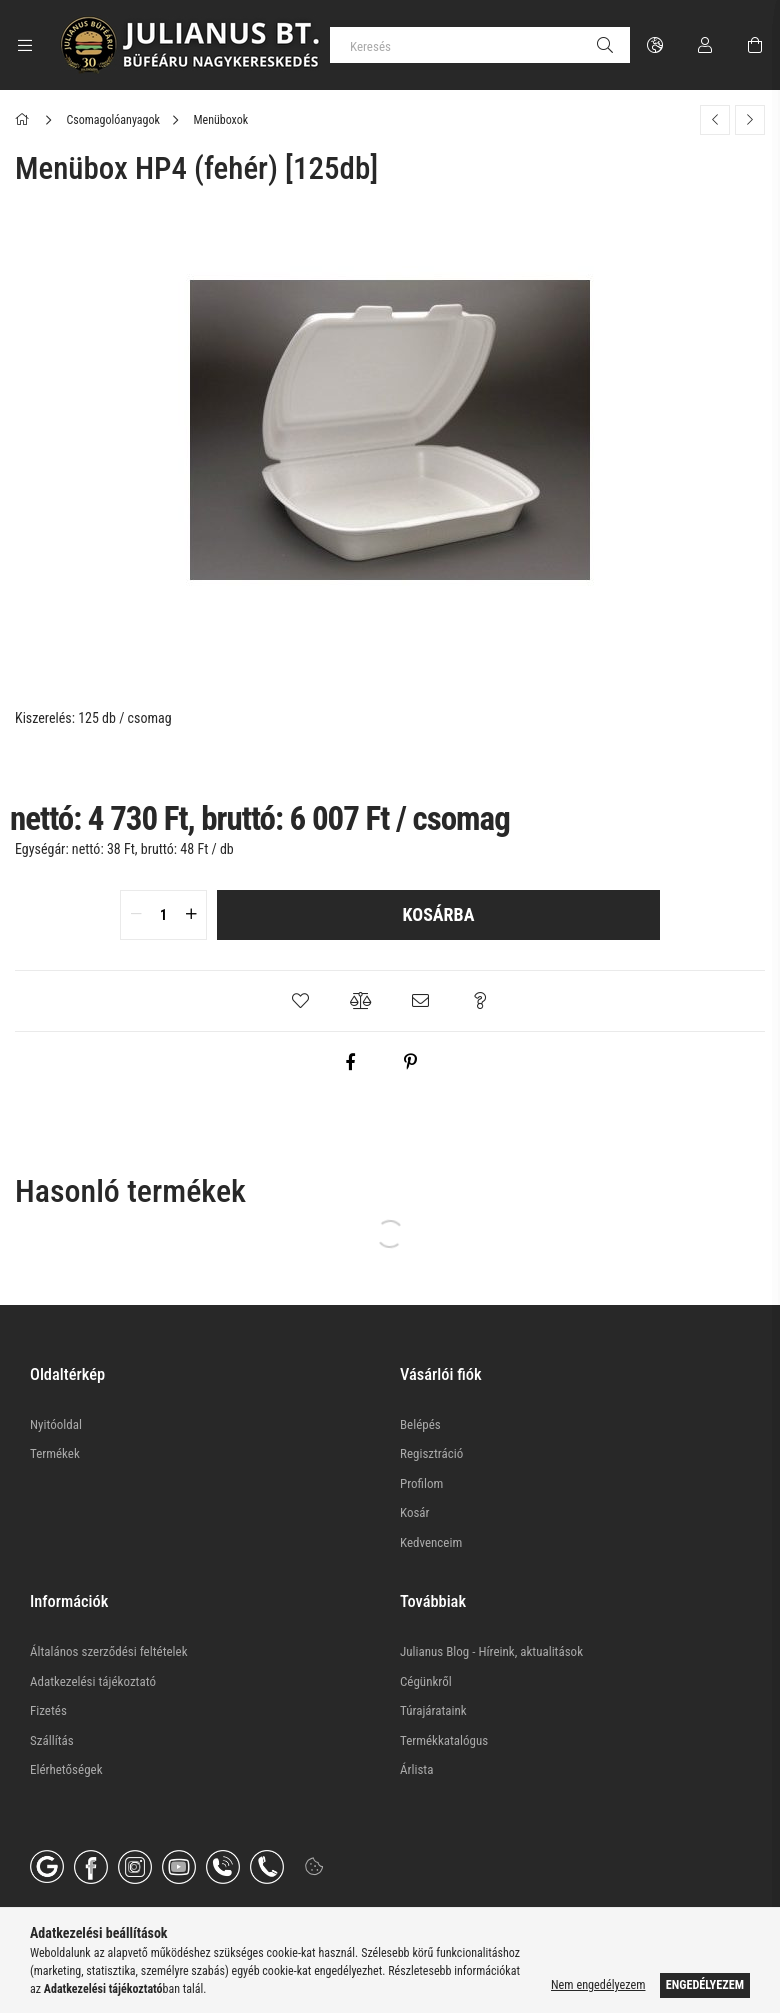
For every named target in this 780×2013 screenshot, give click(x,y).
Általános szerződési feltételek (109, 1651)
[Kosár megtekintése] (755, 45)
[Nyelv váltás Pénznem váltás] (655, 45)
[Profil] (705, 45)
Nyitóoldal (56, 1424)
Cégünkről (426, 1681)
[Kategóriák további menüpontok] (25, 45)
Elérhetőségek (66, 1769)
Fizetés (48, 1710)
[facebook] (350, 1062)
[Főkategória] (25, 120)
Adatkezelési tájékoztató (93, 1681)
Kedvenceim (431, 1542)
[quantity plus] (191, 915)
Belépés (420, 1424)
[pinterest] (410, 1062)
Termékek (55, 1453)
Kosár (415, 1512)
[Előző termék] (715, 120)
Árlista (416, 1769)
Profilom (421, 1483)
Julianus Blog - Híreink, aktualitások (491, 1651)
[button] (300, 1001)
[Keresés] (480, 45)
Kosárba (439, 914)
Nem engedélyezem (598, 1985)
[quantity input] (163, 915)
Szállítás (52, 1740)
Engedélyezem (705, 1985)
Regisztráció (431, 1453)
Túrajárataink (433, 1710)
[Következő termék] (750, 120)
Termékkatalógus (444, 1740)
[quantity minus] (136, 915)
